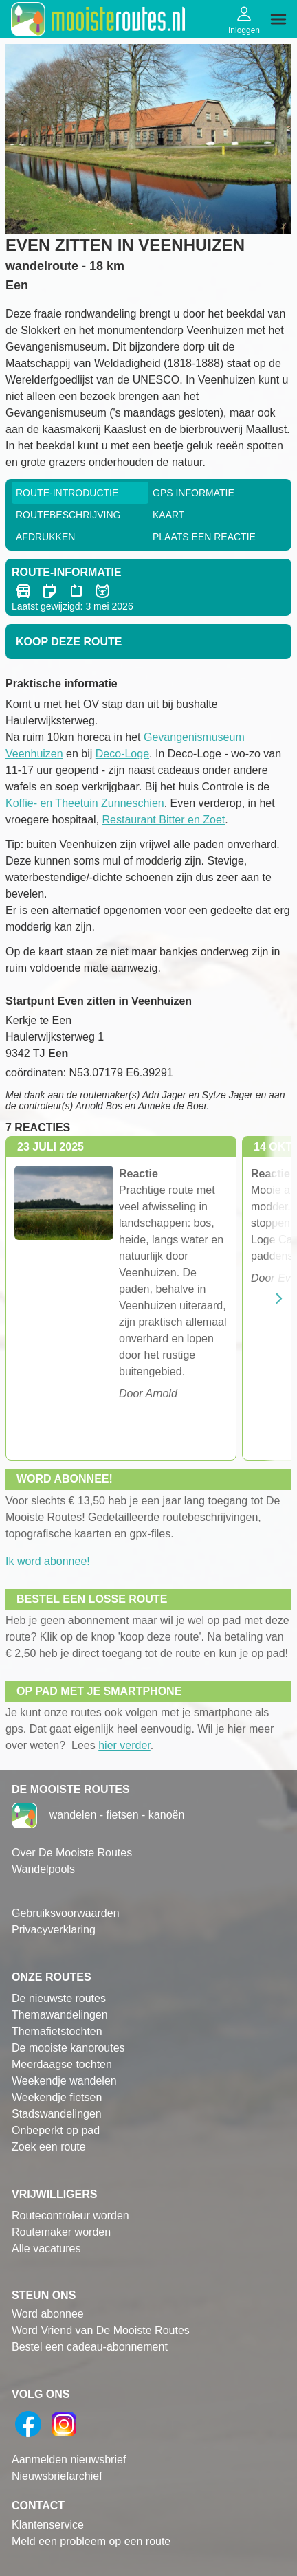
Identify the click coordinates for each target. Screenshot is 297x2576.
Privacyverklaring (54, 1929)
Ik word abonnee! (48, 1561)
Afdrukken (45, 536)
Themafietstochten (57, 2031)
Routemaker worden (61, 2232)
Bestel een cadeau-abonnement (90, 2347)
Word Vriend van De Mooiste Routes (101, 2330)
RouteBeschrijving (68, 514)
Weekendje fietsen (57, 2097)
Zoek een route (49, 2147)
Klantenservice (48, 2525)
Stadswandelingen (57, 2114)
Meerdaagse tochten (62, 2064)
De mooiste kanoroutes (68, 2048)
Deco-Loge (122, 753)
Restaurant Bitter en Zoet (164, 819)
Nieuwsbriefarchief (57, 2476)
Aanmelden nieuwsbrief (69, 2459)
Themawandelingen (60, 2015)
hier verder (124, 1745)
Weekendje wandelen (64, 2081)
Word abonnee (48, 2314)
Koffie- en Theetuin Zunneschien (85, 803)
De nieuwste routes (59, 1998)
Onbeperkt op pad (56, 2130)
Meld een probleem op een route (91, 2541)
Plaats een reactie (204, 536)
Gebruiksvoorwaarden (66, 1913)
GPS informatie (193, 492)
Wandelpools (43, 1869)
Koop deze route (69, 641)
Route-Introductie (67, 492)
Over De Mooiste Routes (72, 1852)
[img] (278, 19)
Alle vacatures (46, 2248)
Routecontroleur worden (70, 2215)
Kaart (168, 514)
